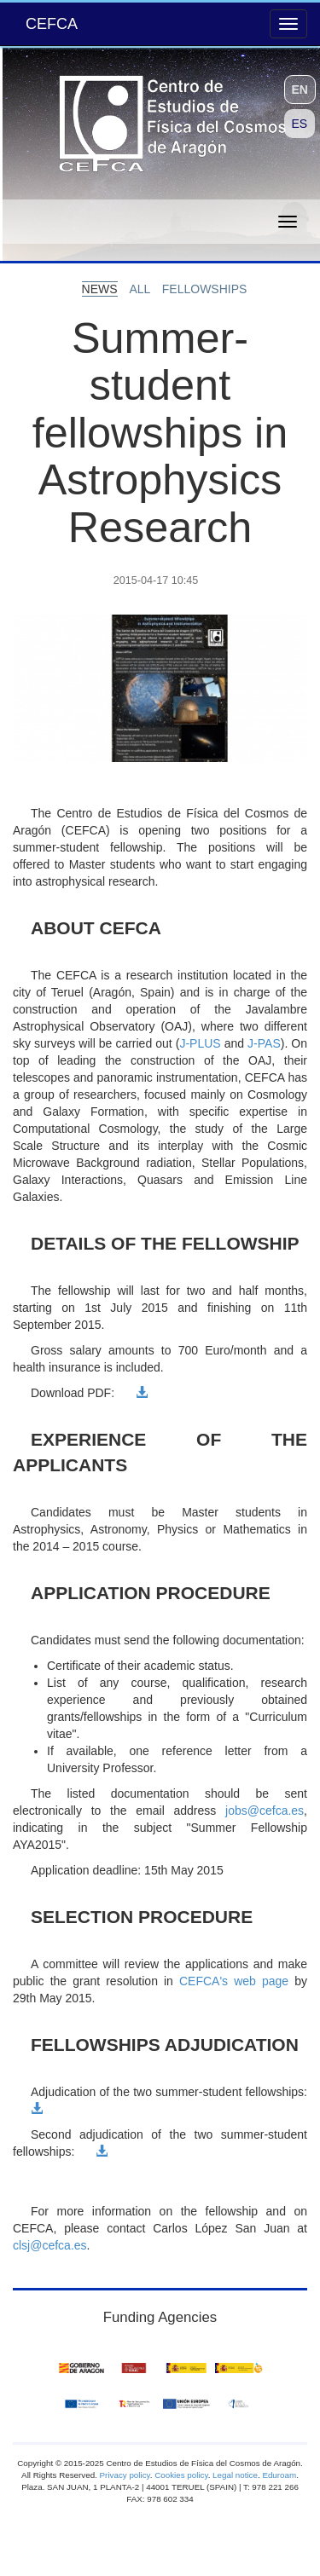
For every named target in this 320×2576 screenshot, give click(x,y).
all (140, 289)
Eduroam (279, 2475)
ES (300, 123)
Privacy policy (125, 2475)
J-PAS (264, 1043)
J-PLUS (199, 1043)
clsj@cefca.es (50, 2245)
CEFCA (52, 23)
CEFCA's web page (233, 1981)
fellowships (204, 289)
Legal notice (235, 2475)
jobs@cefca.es (264, 1810)
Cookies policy (180, 2475)
